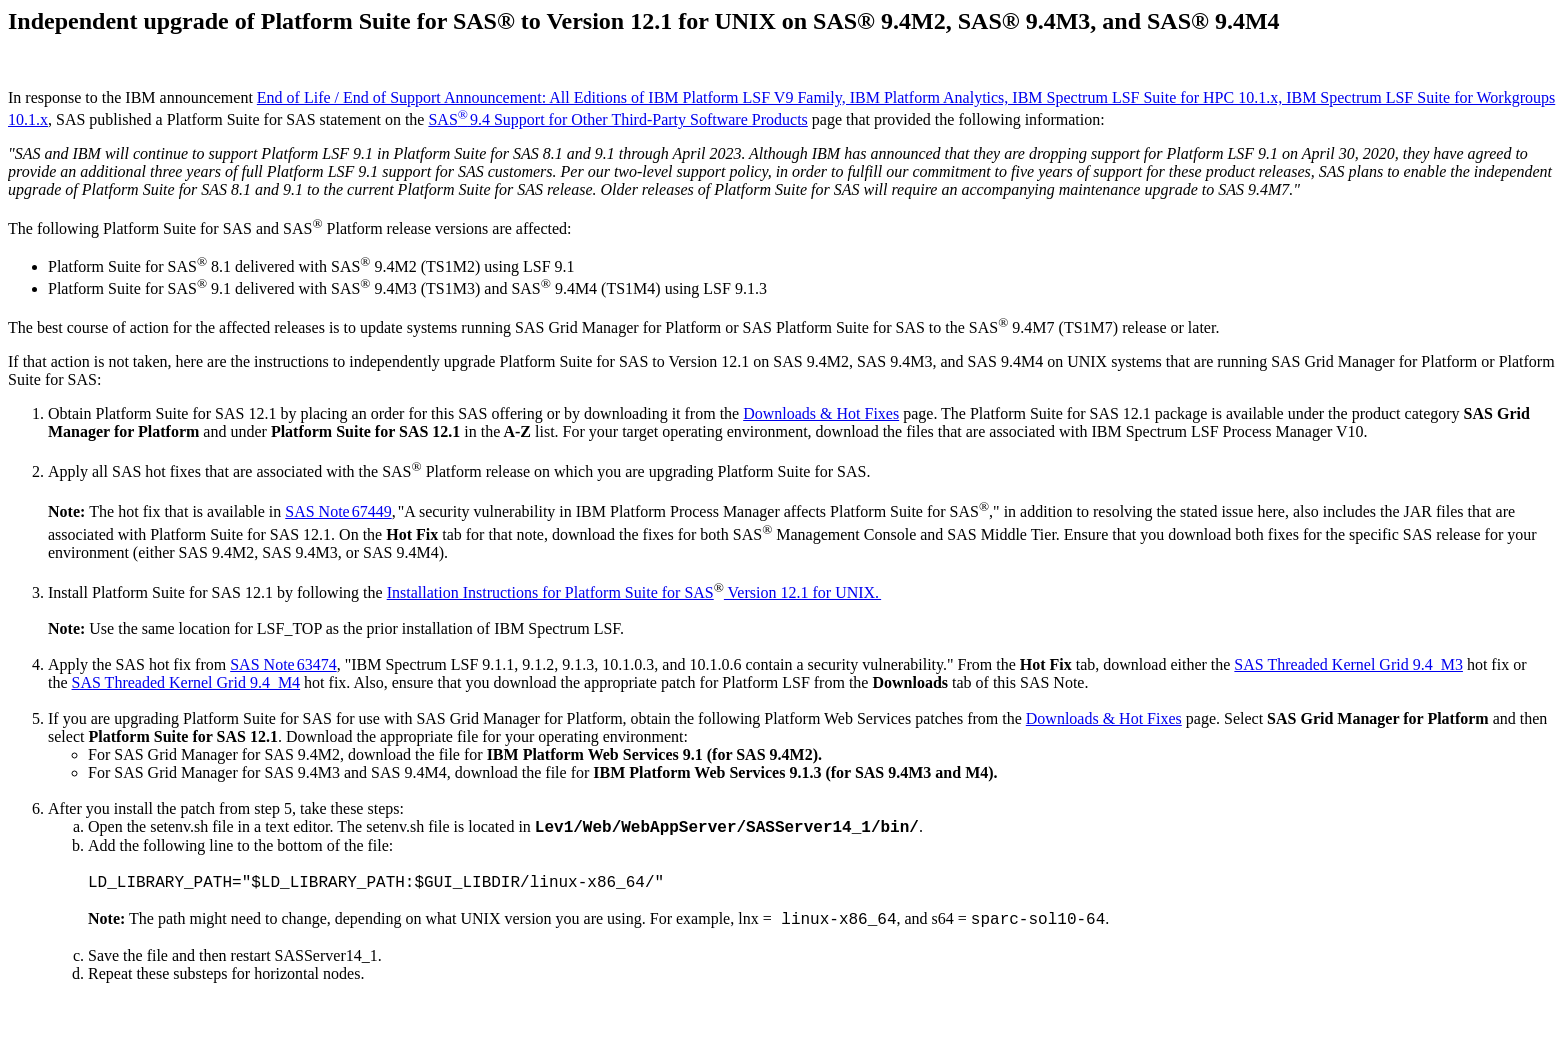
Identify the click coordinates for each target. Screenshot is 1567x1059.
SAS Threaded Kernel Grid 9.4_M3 (1348, 664)
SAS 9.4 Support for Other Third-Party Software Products (617, 119)
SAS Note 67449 (338, 511)
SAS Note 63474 (283, 664)
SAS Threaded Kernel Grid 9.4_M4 (186, 682)
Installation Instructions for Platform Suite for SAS (550, 592)
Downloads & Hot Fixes (821, 413)
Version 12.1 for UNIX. (802, 592)
